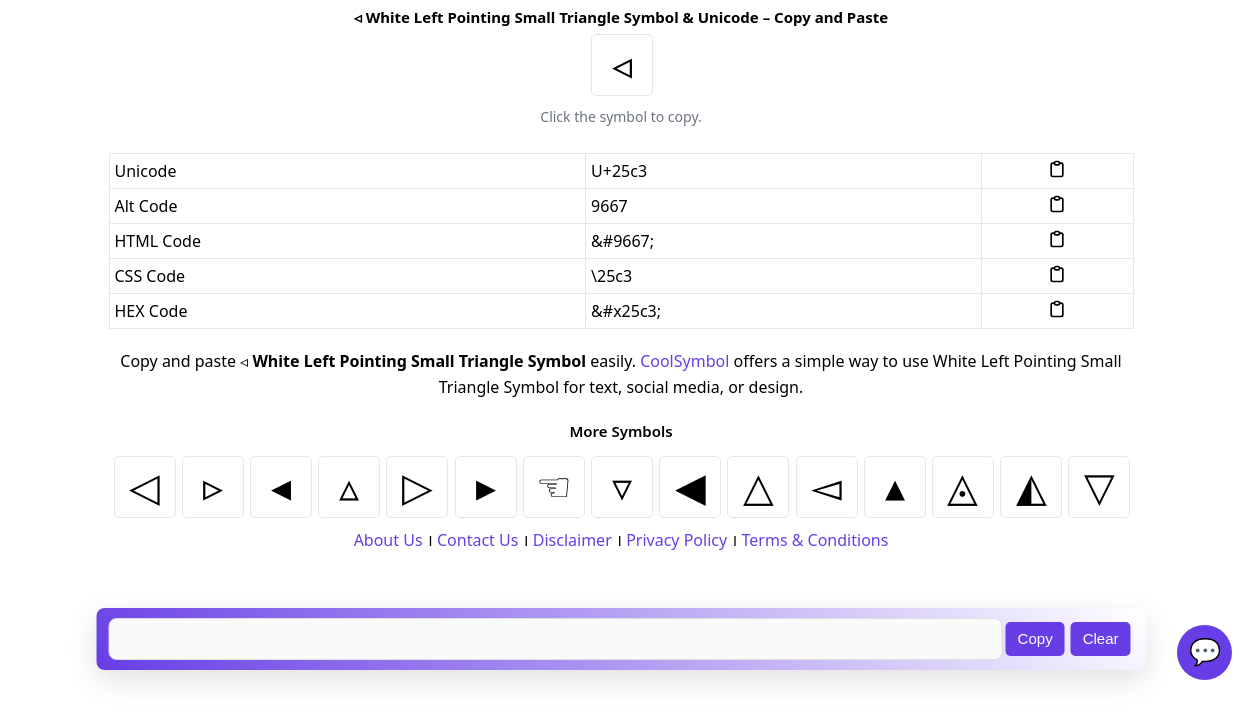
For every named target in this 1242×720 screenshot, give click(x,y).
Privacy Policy (676, 540)
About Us (388, 540)
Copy (1035, 638)
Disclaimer (572, 540)
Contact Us (477, 540)
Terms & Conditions (815, 540)
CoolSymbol (684, 361)
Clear (1101, 638)
